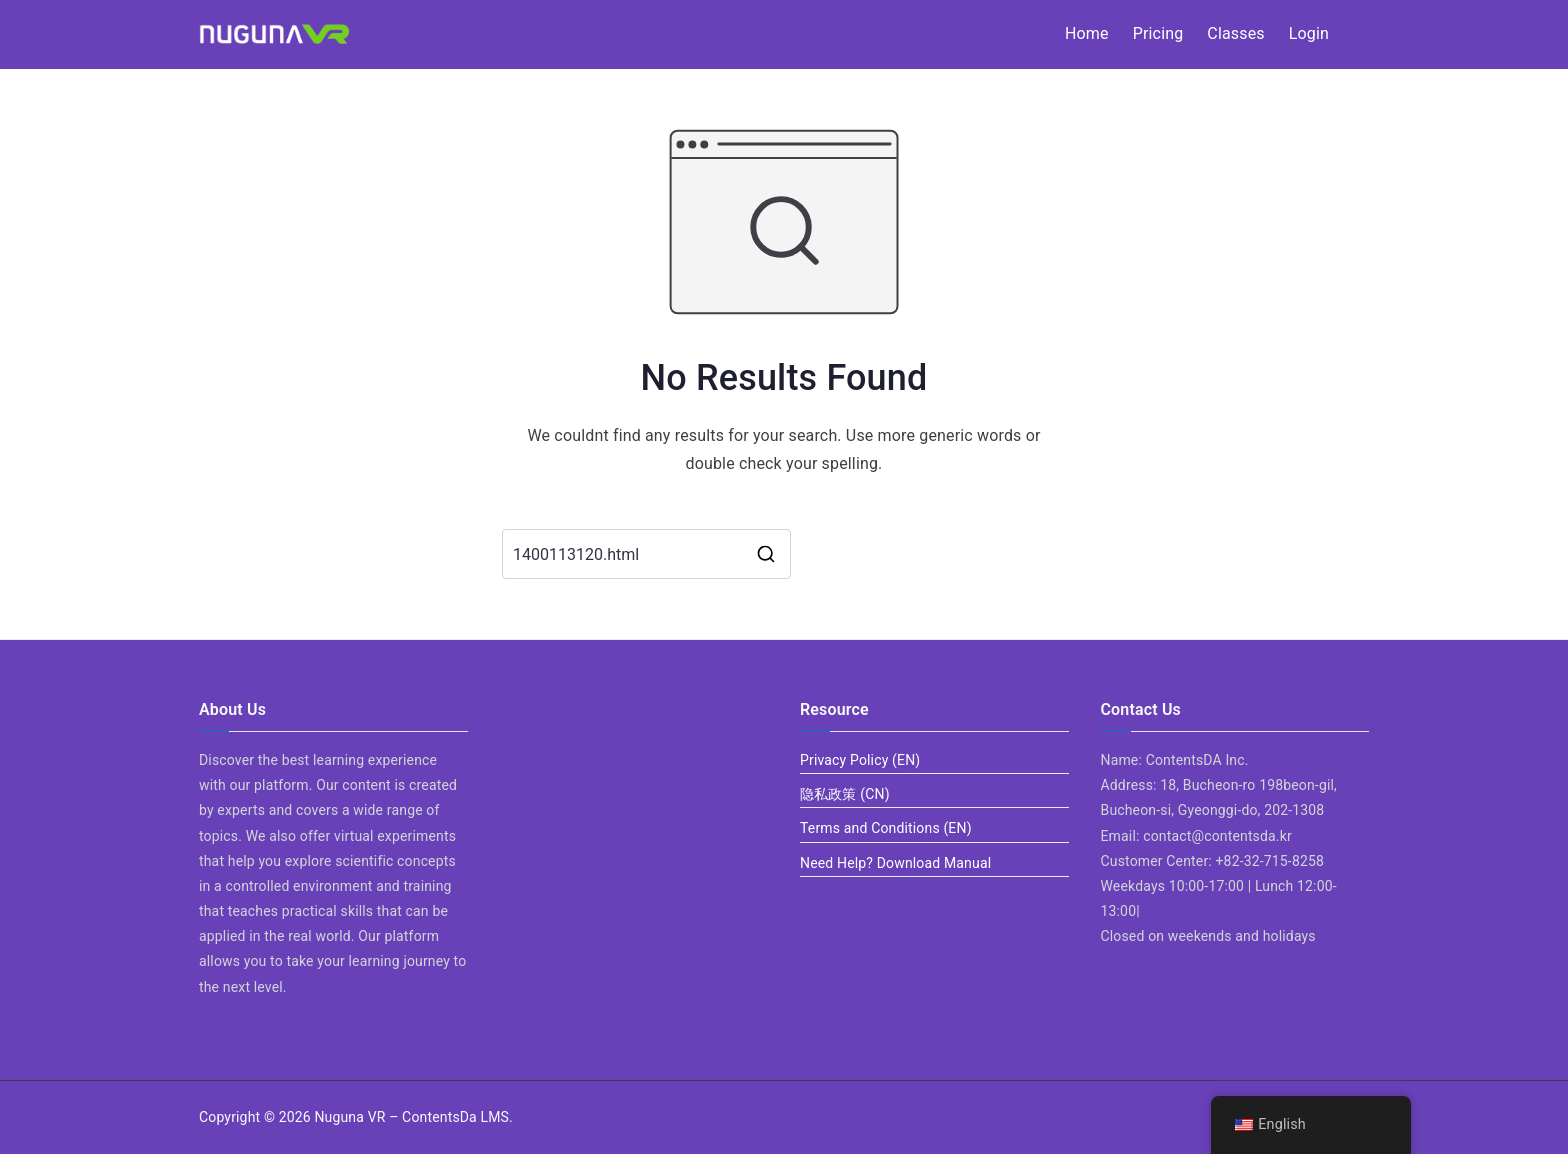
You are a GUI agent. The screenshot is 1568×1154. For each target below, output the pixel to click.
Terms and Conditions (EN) (886, 828)
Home (1087, 33)
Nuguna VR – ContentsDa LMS (411, 1117)
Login (1309, 33)
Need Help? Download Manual (895, 863)
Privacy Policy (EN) (860, 760)
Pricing (1158, 33)
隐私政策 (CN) (845, 794)
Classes (1235, 33)
